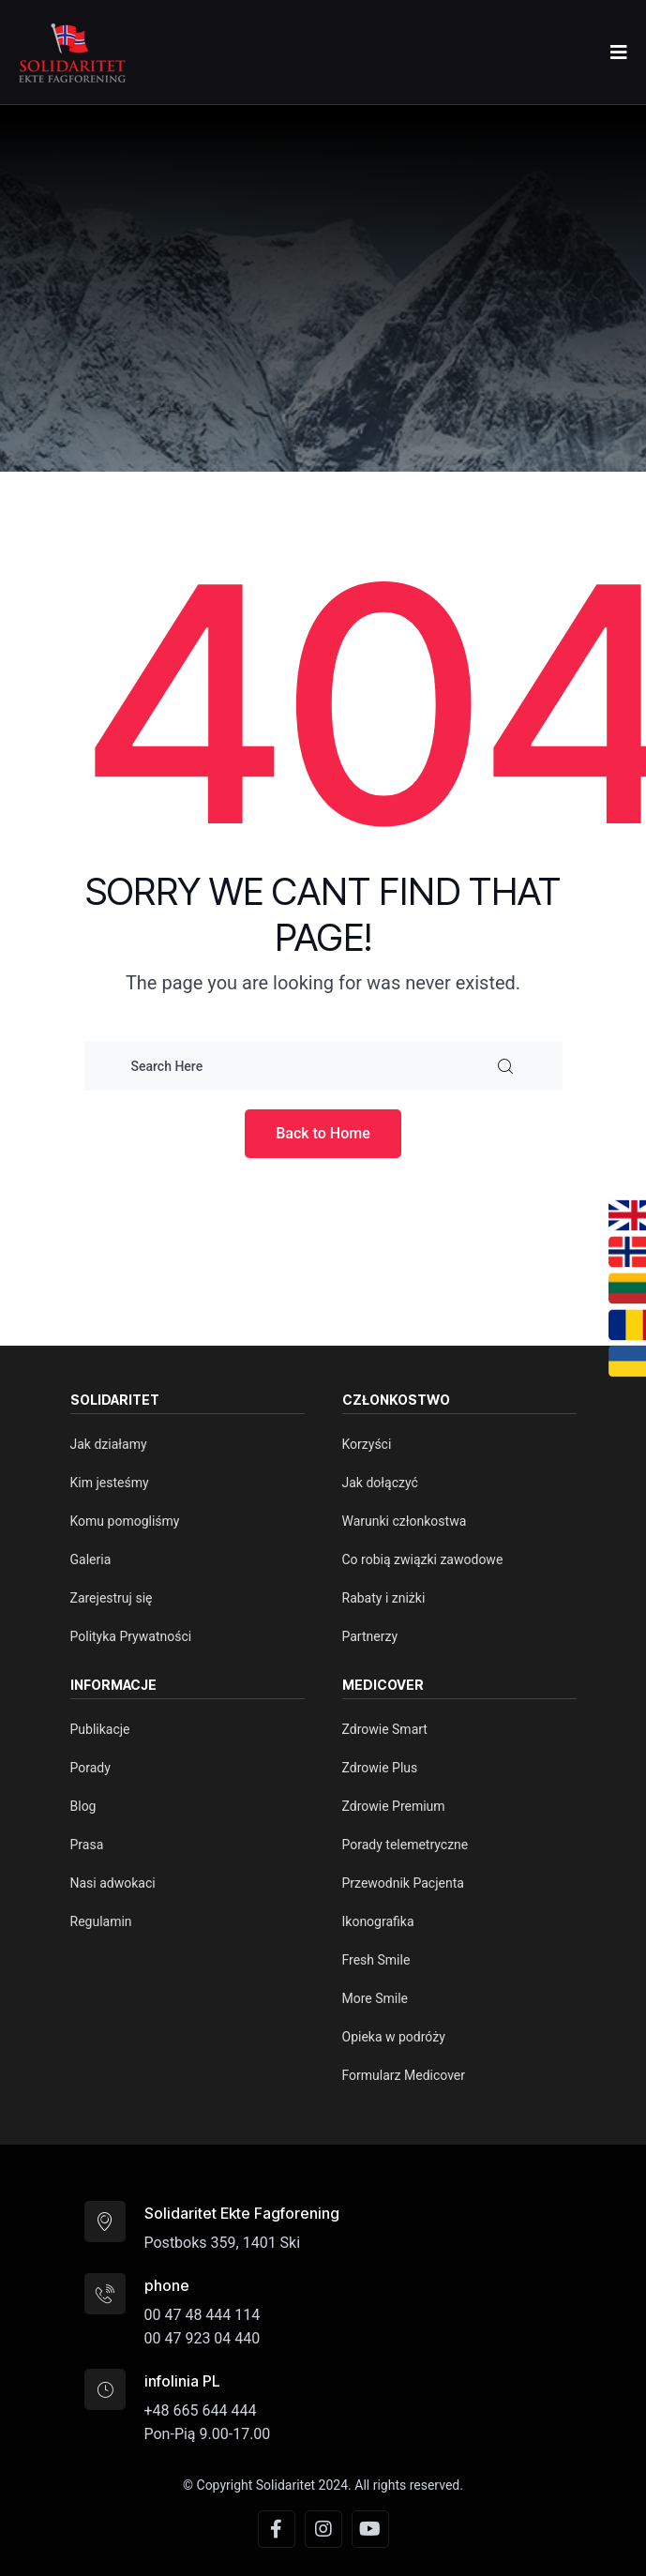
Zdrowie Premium (393, 1806)
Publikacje (100, 1729)
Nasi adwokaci (113, 1883)
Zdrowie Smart (385, 1729)
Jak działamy (108, 1444)
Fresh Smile (376, 1959)
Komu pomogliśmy (125, 1521)
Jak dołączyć (380, 1482)
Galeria (91, 1559)
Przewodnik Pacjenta (403, 1883)
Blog (83, 1806)
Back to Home (323, 1133)
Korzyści (367, 1444)
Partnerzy (370, 1636)
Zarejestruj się (111, 1597)
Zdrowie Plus (380, 1767)
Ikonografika (378, 1921)
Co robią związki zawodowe (422, 1559)
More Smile (375, 1998)
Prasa (87, 1844)
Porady (90, 1767)
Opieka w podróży (393, 2036)
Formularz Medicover (404, 2075)
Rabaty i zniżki (384, 1597)
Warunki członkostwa (404, 1521)
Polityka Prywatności (131, 1636)
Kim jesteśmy (109, 1482)
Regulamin (101, 1921)
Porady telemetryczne (405, 1844)
